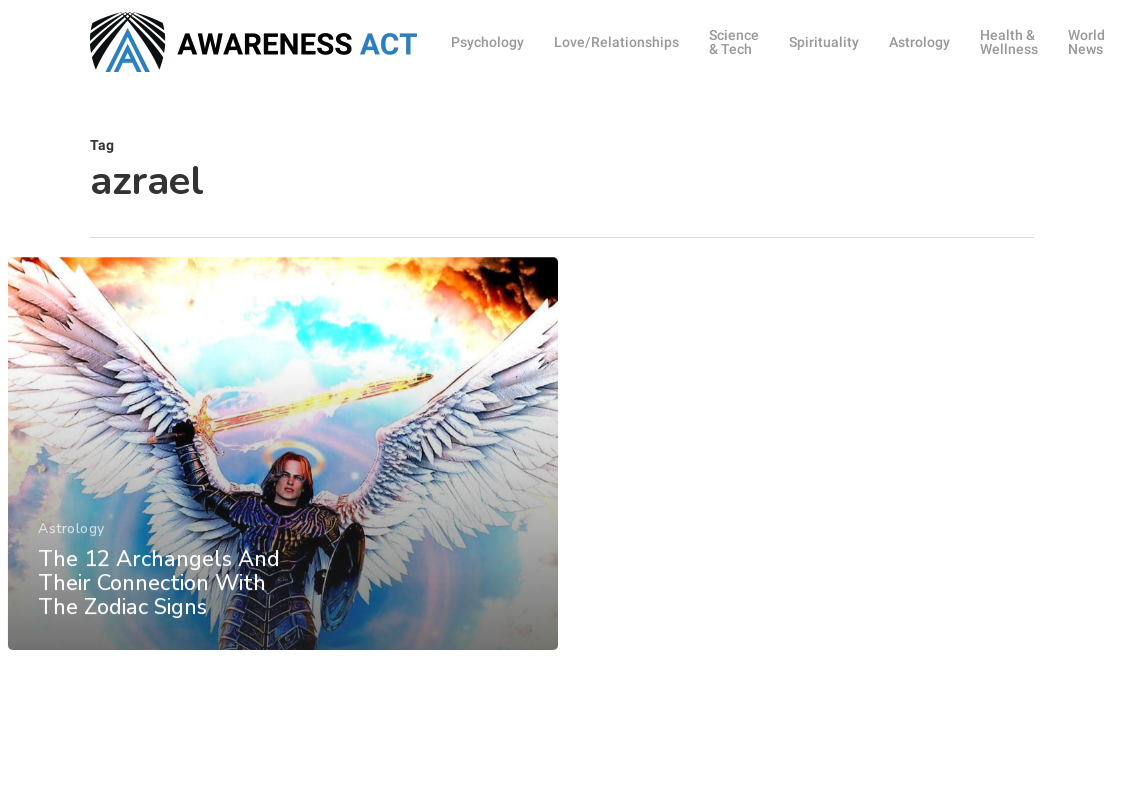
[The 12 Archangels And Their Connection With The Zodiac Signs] (282, 470)
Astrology (71, 545)
